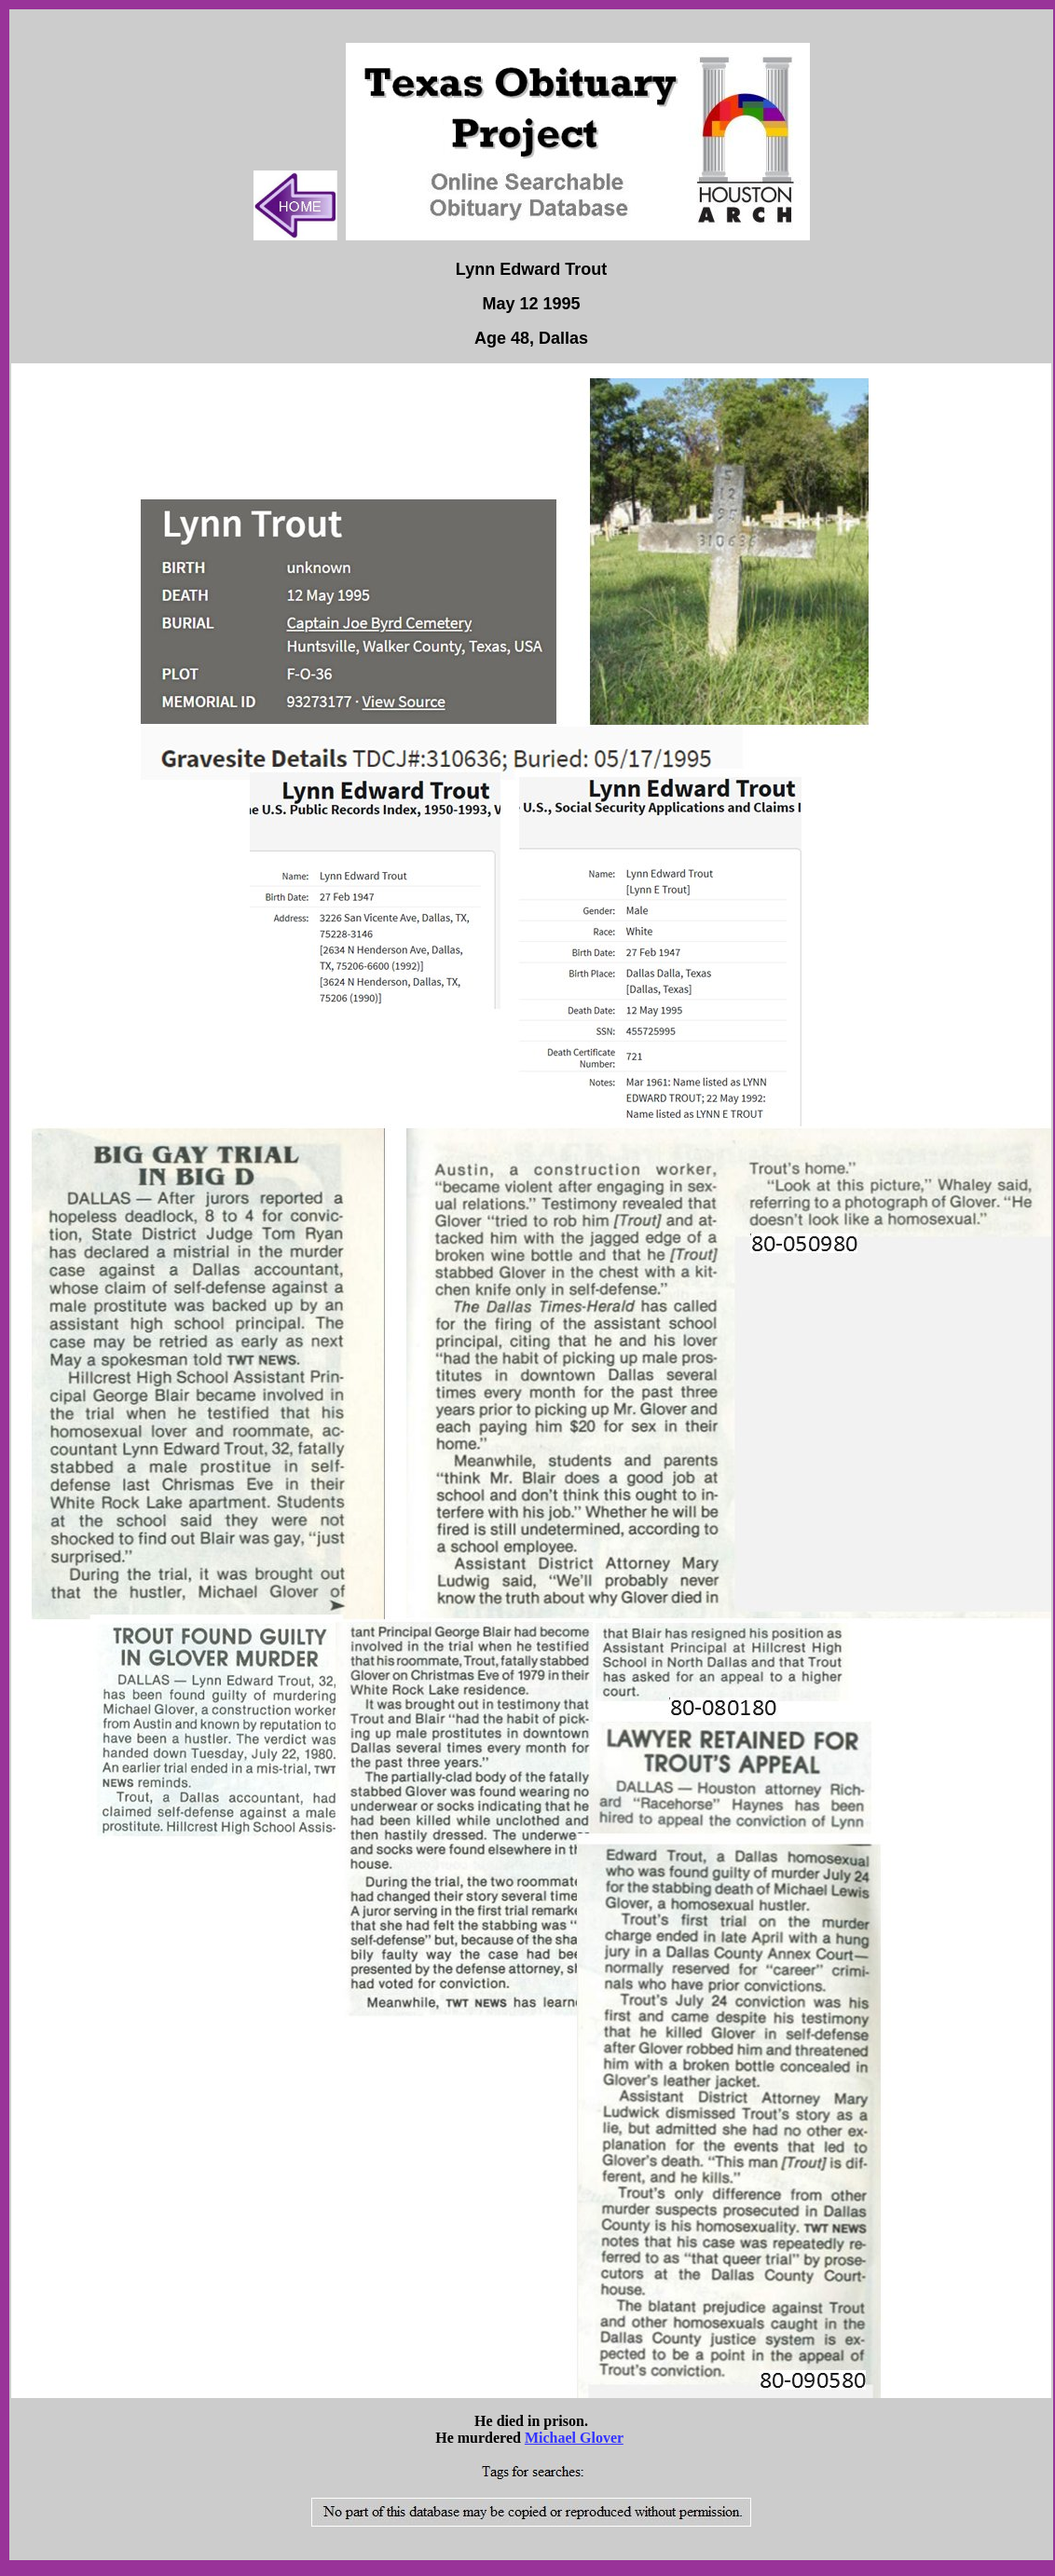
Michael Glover (574, 2438)
